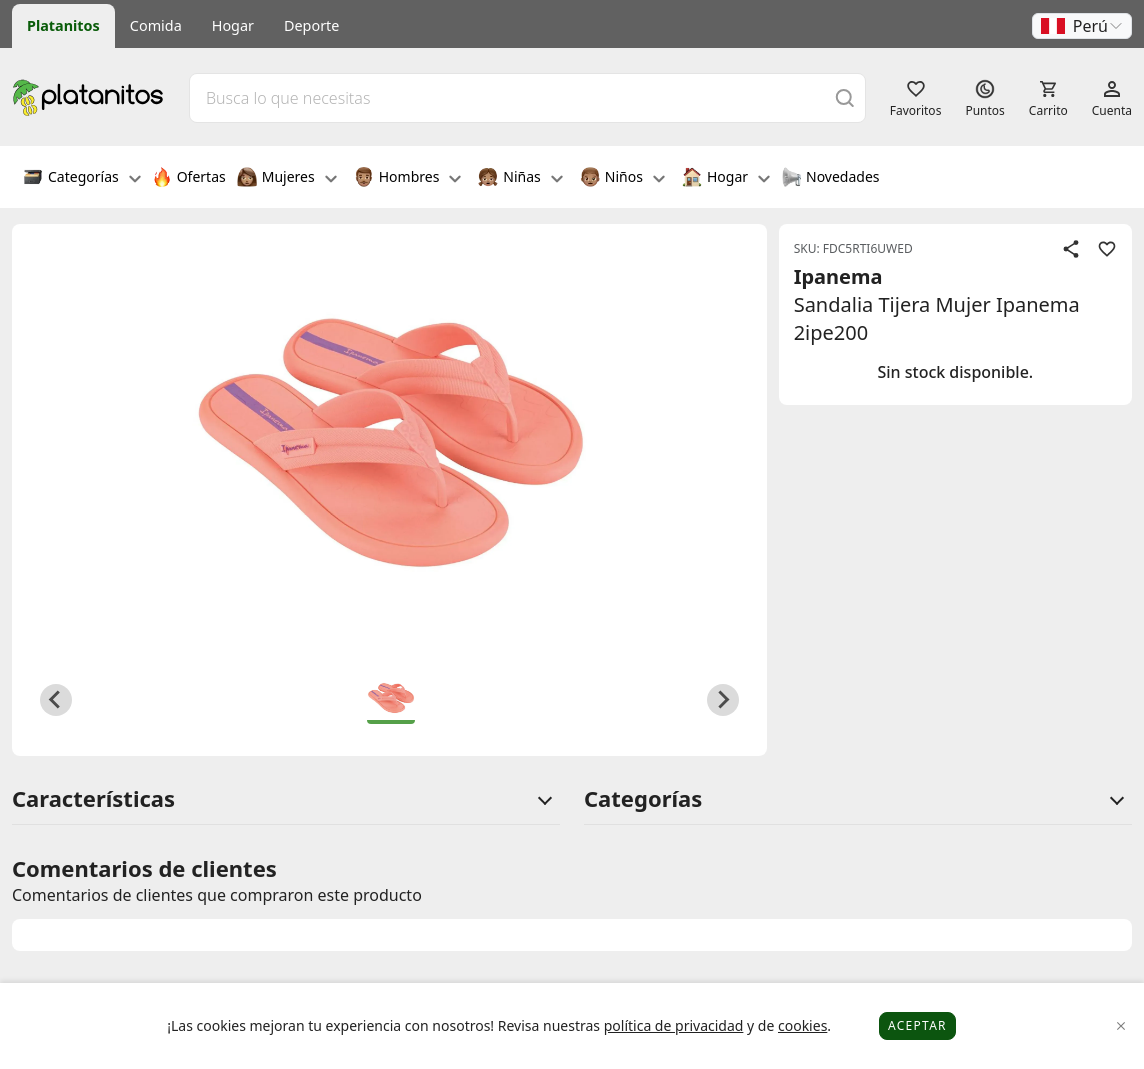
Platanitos (63, 25)
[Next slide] (723, 700)
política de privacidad (674, 1025)
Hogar (233, 25)
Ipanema (838, 276)
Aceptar (917, 1025)
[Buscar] (845, 97)
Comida (156, 25)
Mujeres (287, 179)
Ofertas (189, 179)
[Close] (1121, 1026)
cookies (802, 1025)
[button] (1082, 26)
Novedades (830, 179)
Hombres (408, 179)
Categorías (82, 179)
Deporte (311, 25)
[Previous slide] (56, 700)
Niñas (520, 179)
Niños (622, 179)
